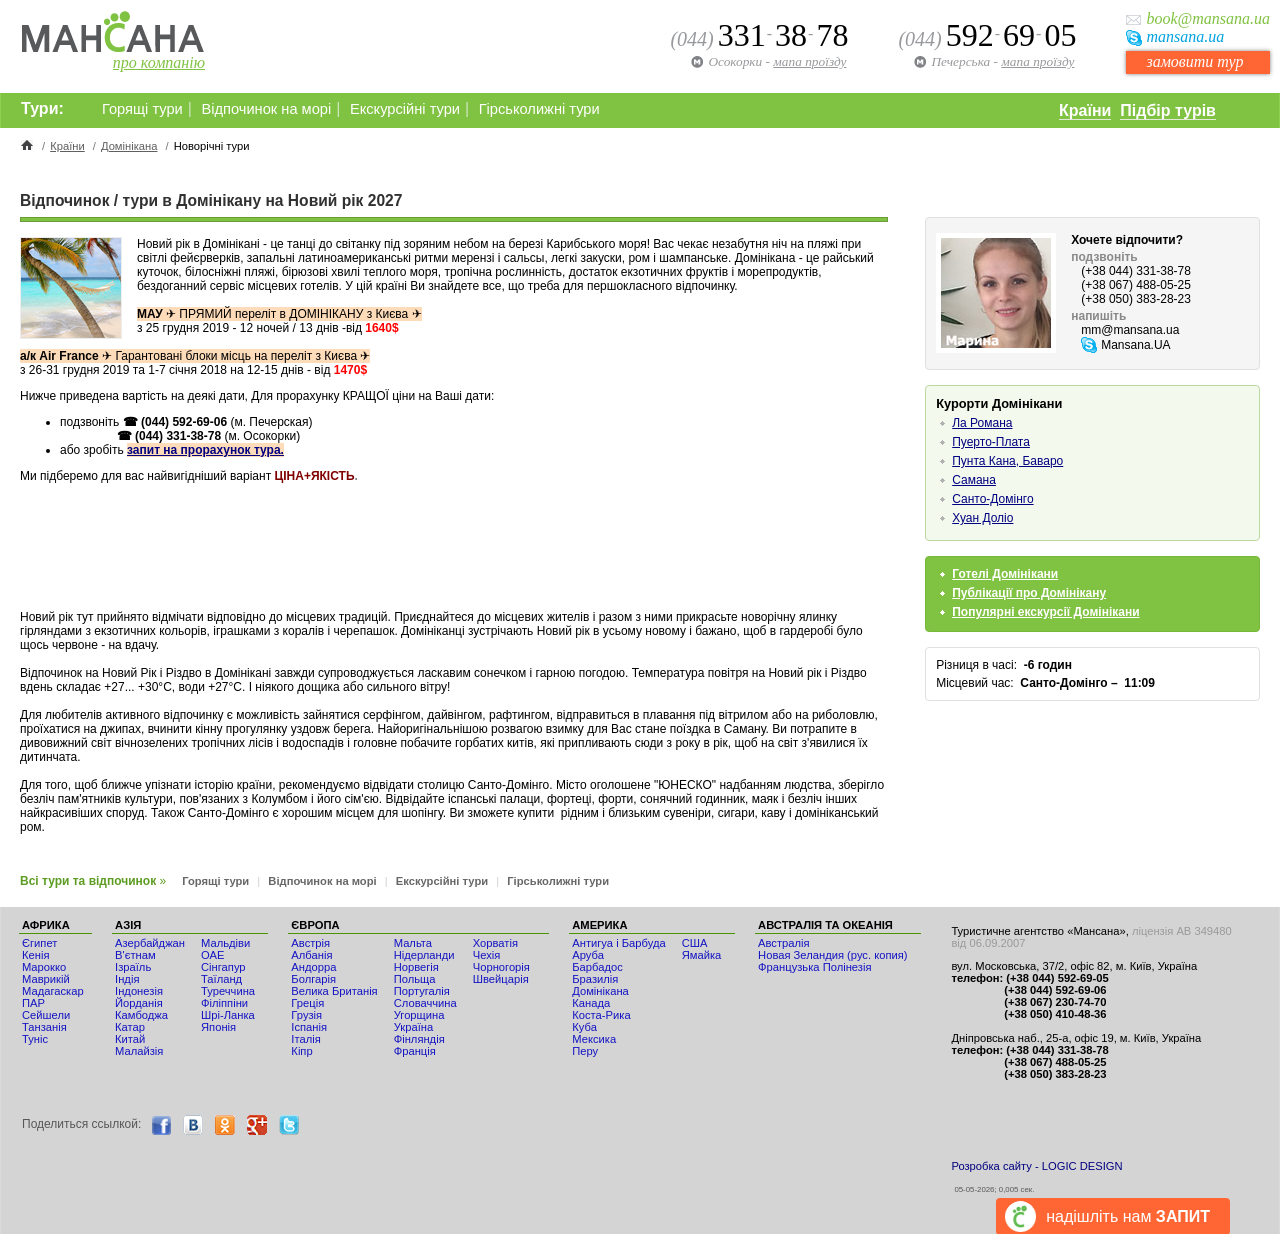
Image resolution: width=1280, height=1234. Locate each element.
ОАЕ (212, 955)
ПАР (33, 1003)
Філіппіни (224, 1003)
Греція (307, 1003)
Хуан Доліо (982, 518)
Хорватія (495, 943)
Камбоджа (141, 1015)
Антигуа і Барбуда (618, 943)
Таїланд (221, 979)
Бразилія (595, 979)
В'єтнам (135, 955)
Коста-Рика (601, 1015)
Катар (130, 1027)
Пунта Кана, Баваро (1007, 461)
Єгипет (39, 943)
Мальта (413, 943)
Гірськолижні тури (539, 109)
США (695, 943)
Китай (130, 1039)
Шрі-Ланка (228, 1015)
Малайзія (139, 1051)
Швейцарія (501, 979)
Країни (1085, 110)
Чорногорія (501, 967)
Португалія (422, 991)
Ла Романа (982, 423)
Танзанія (44, 1027)
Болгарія (313, 979)
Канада (591, 1003)
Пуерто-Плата (991, 442)
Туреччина (228, 991)
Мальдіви (225, 943)
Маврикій (46, 979)
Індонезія (139, 991)
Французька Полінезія (814, 967)
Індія (127, 979)
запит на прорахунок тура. (205, 450)
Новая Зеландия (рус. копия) (832, 955)
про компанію (159, 62)
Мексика (594, 1039)
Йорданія (139, 1003)
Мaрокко (44, 967)
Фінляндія (419, 1039)
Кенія (35, 955)
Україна (413, 1027)
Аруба (588, 955)
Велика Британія (334, 991)
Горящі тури (142, 109)
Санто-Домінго (992, 499)
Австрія (310, 943)
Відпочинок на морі (266, 109)
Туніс (35, 1039)
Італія (305, 1039)
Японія (218, 1027)
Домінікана (129, 146)
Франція (415, 1051)
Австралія (784, 943)
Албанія (311, 955)
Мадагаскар (53, 991)
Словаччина (425, 1003)
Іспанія (309, 1027)
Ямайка (702, 955)
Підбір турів (1168, 110)
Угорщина (419, 1015)
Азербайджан (150, 943)
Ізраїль (133, 967)
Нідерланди (424, 955)
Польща (415, 979)
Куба (584, 1027)
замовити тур (1194, 61)
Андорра (313, 967)
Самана (974, 480)
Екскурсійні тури (405, 109)
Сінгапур (223, 967)
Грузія (306, 1015)
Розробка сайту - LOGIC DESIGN (1036, 1166)
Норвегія (416, 967)
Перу (585, 1051)
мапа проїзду (1037, 61)
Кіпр (301, 1051)
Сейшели (46, 1015)
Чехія (487, 955)
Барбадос (597, 967)
